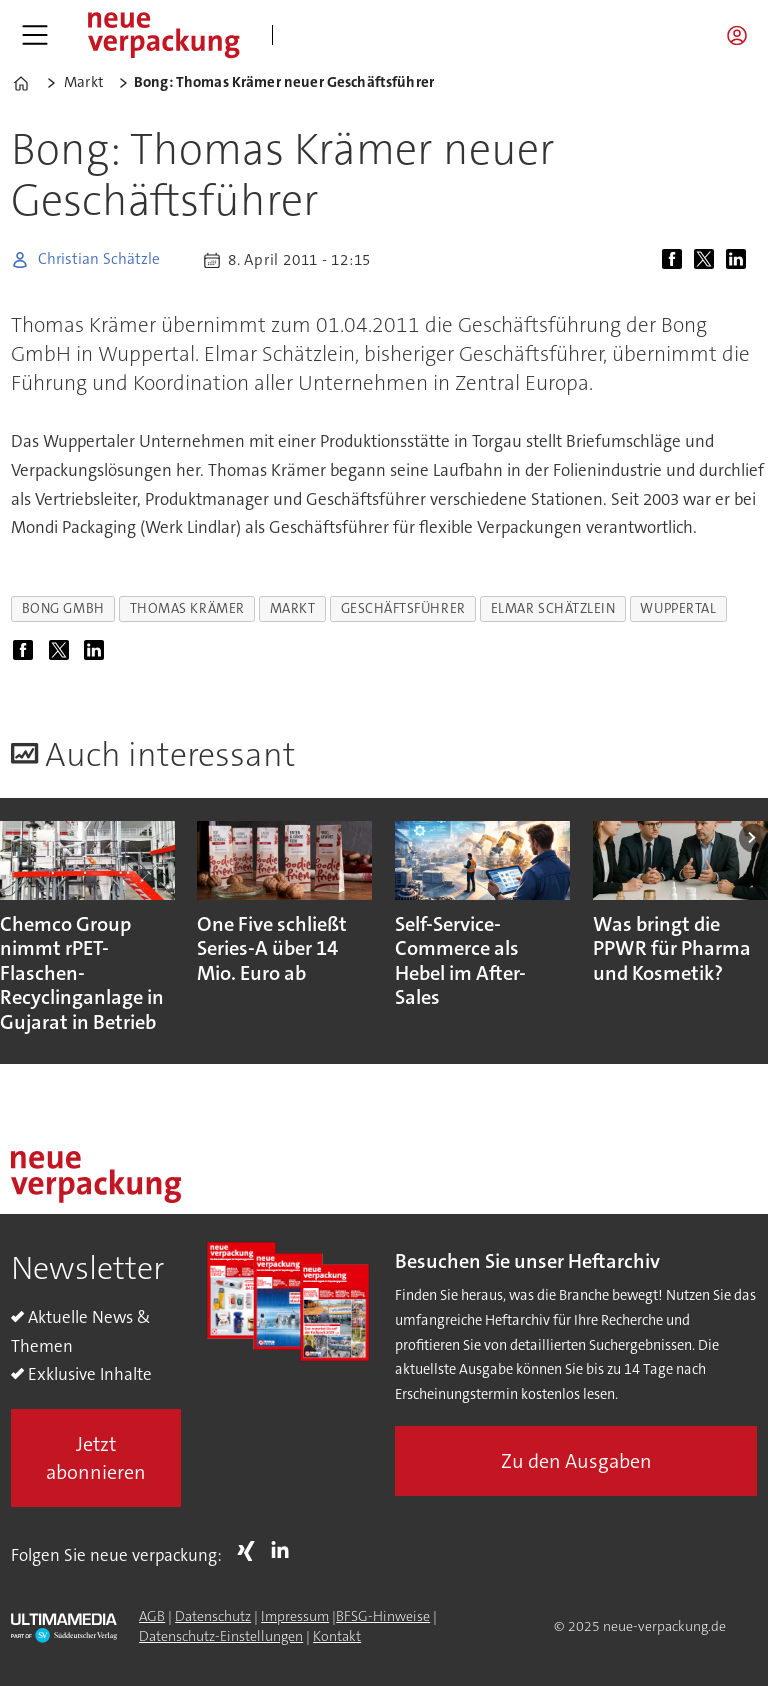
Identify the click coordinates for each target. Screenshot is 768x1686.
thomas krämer (187, 608)
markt (293, 608)
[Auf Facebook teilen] (676, 260)
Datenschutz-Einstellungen (221, 1636)
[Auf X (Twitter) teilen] (708, 260)
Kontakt (337, 1636)
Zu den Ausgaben (576, 1461)
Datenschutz (213, 1616)
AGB (152, 1616)
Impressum (295, 1616)
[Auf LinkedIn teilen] (740, 260)
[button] (753, 837)
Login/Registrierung (742, 35)
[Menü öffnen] (35, 35)
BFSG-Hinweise (383, 1616)
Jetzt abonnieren (96, 1458)
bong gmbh (63, 608)
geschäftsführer (403, 608)
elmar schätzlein (553, 608)
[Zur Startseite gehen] (163, 35)
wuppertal (678, 608)
